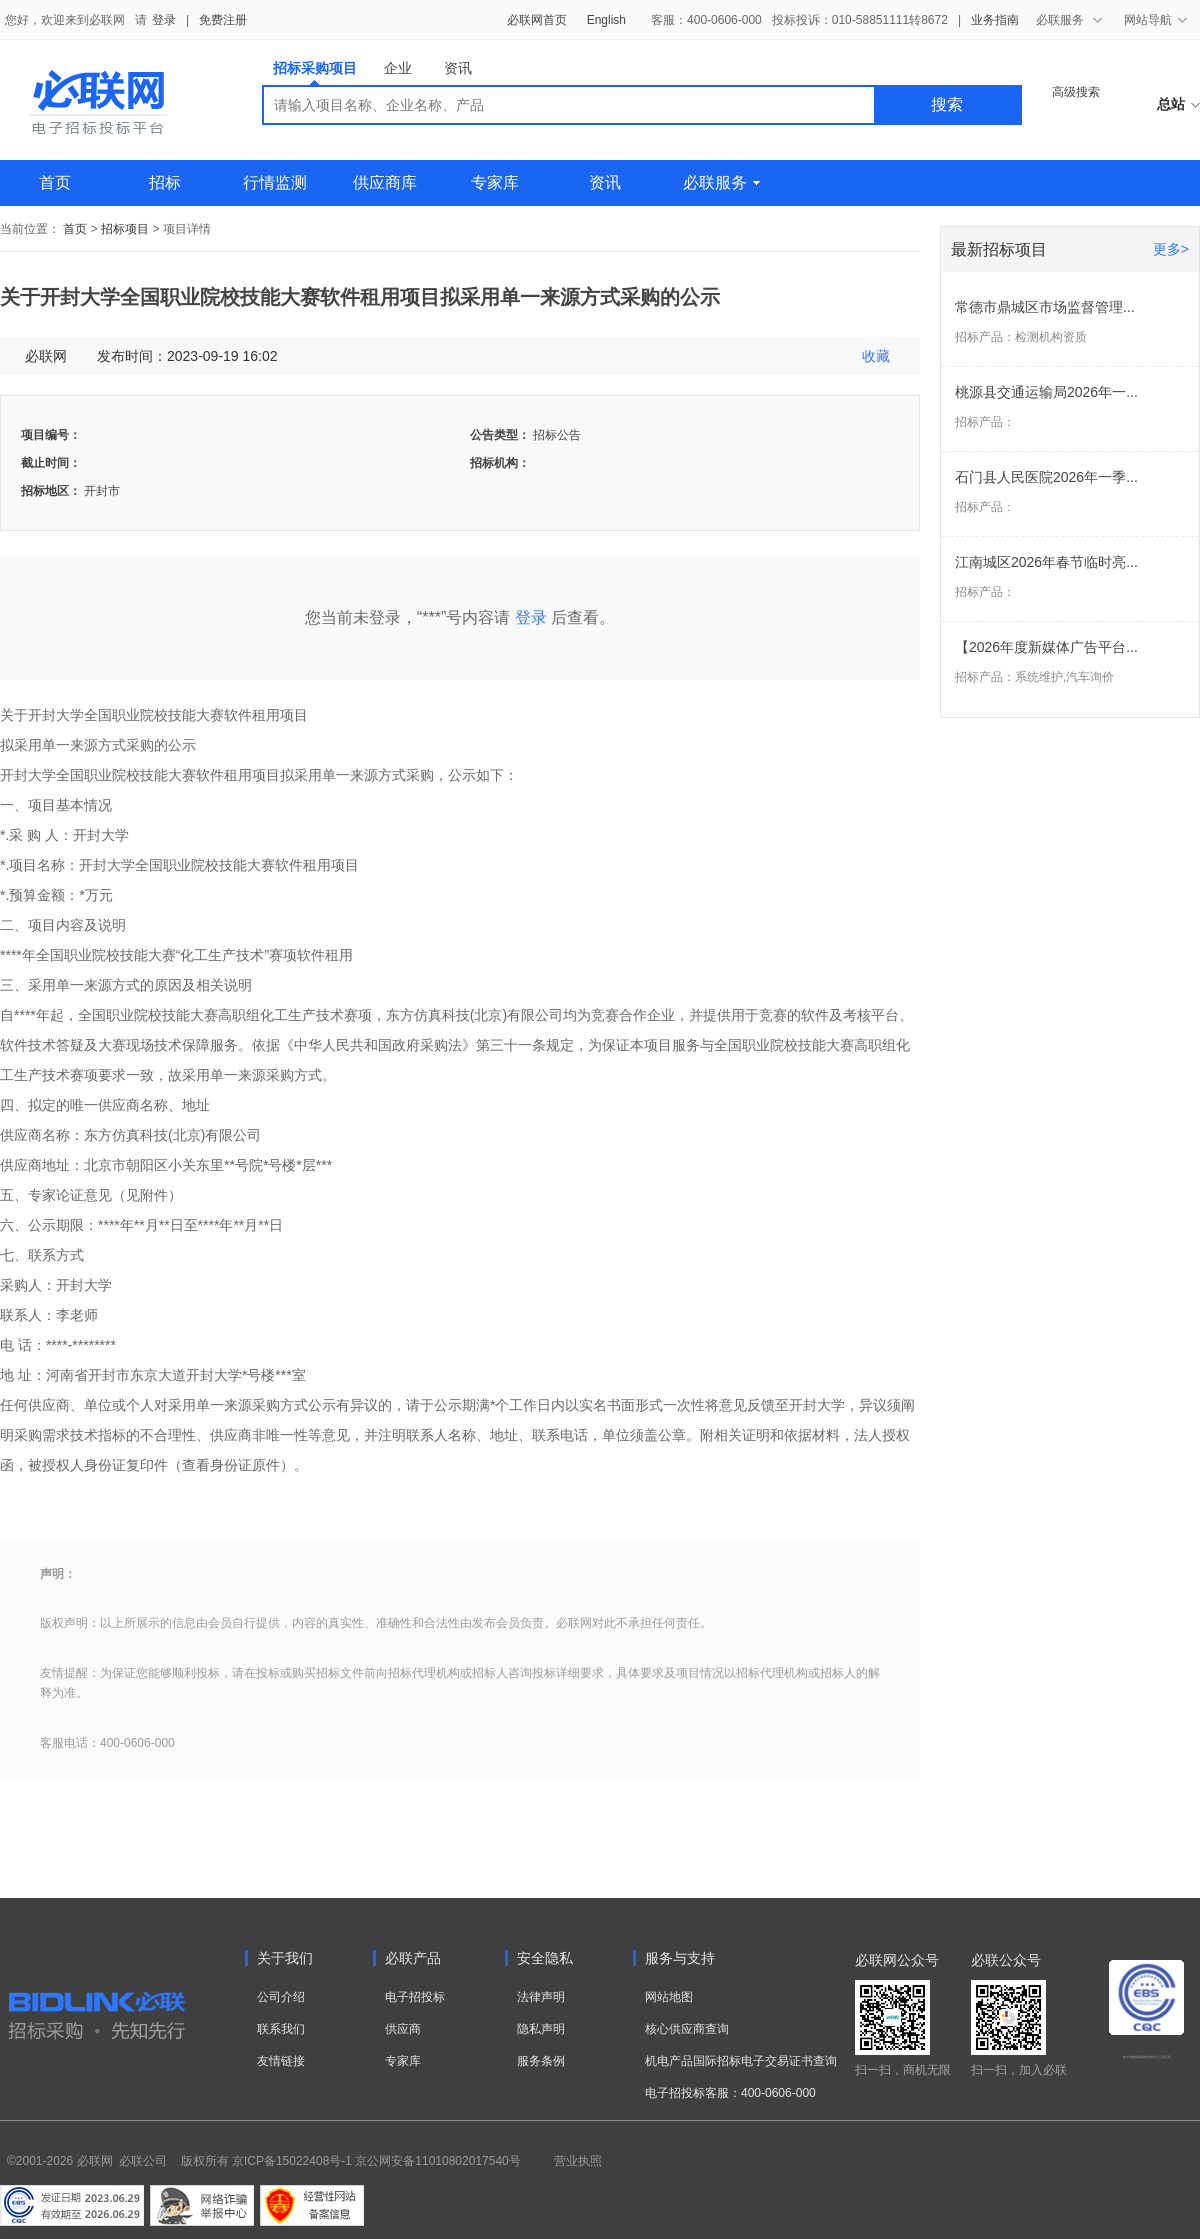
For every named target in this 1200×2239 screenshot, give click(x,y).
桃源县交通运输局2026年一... (1046, 392)
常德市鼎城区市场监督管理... (1045, 307)
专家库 (495, 182)
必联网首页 (537, 20)
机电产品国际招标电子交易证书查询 (741, 2061)
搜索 (947, 104)
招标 (165, 182)
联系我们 (281, 2029)
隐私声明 (541, 2029)
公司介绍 (281, 1997)
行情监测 (275, 182)
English (606, 20)
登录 (164, 20)
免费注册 (223, 20)
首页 (55, 182)
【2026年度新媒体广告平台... (1046, 647)
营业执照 (578, 2161)
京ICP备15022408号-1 (292, 2161)
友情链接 (281, 2061)
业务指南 (995, 20)
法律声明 (541, 1997)
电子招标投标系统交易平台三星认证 (1147, 2057)
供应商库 (385, 182)
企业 (398, 68)
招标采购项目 (315, 72)
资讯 (458, 68)
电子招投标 (415, 1997)
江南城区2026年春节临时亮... (1046, 562)
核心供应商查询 (687, 2029)
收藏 (876, 356)
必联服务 (721, 182)
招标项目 (125, 229)
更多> (1171, 249)
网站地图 (669, 1997)
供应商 (403, 2029)
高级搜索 (1076, 92)
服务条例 (541, 2061)
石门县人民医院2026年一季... (1046, 477)
